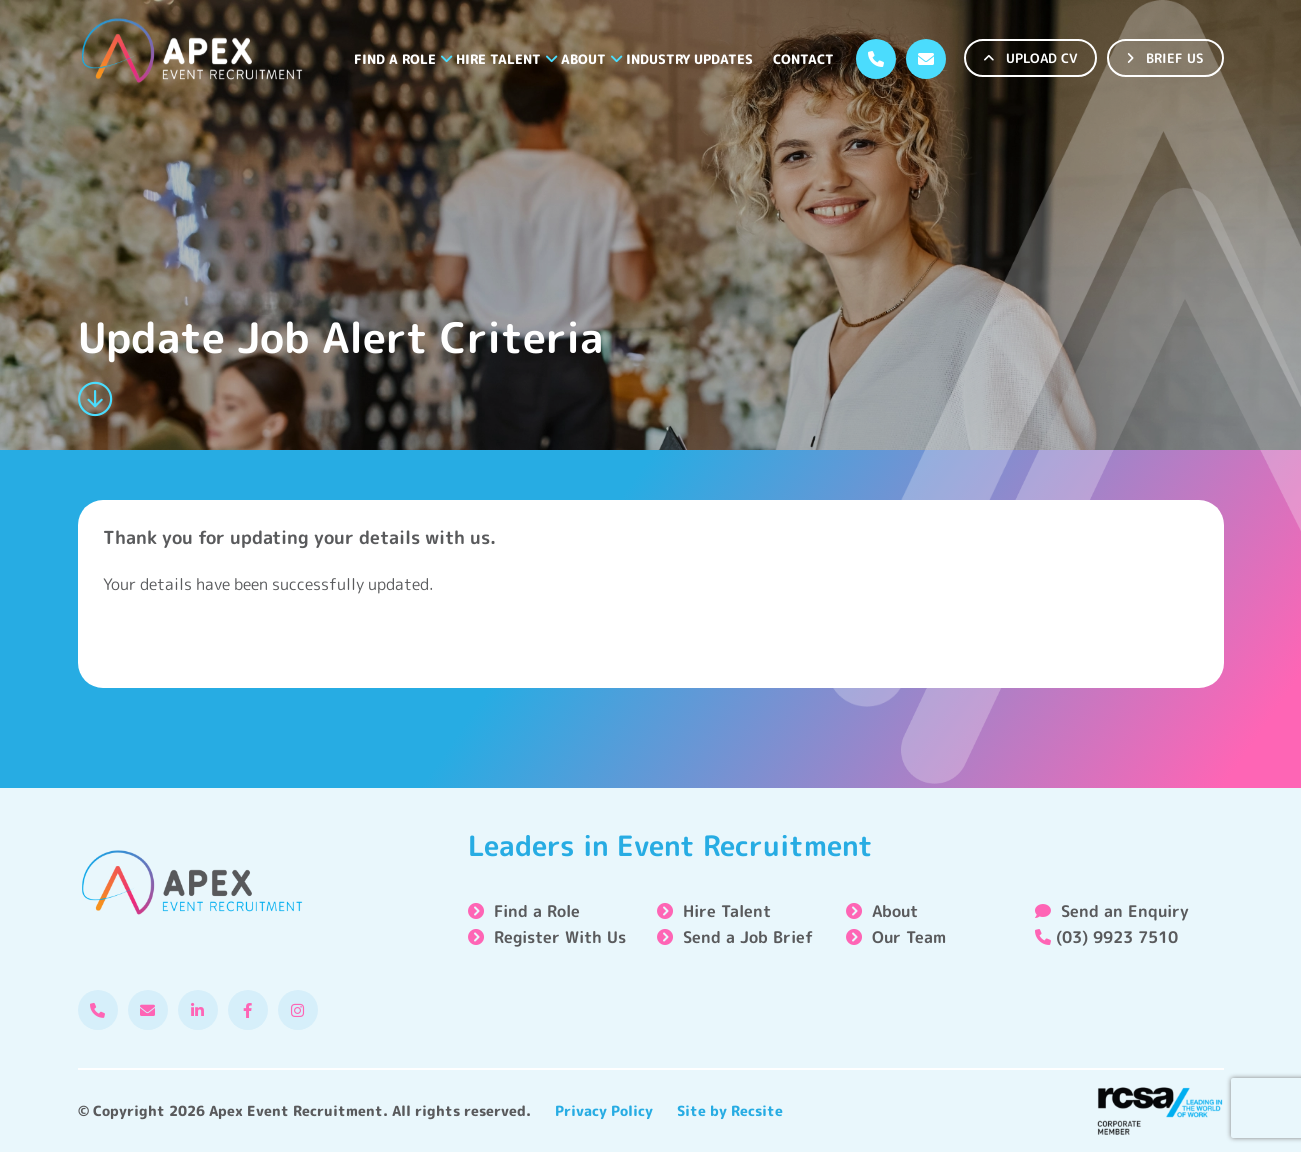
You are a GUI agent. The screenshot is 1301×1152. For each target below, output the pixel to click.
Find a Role (395, 59)
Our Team (909, 937)
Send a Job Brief (748, 937)
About (583, 59)
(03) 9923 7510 (1106, 937)
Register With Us (560, 937)
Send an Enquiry (1112, 911)
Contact (803, 59)
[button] (446, 59)
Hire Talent (498, 59)
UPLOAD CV (1030, 58)
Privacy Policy (604, 1110)
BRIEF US (1165, 58)
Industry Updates (689, 59)
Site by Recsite (730, 1110)
